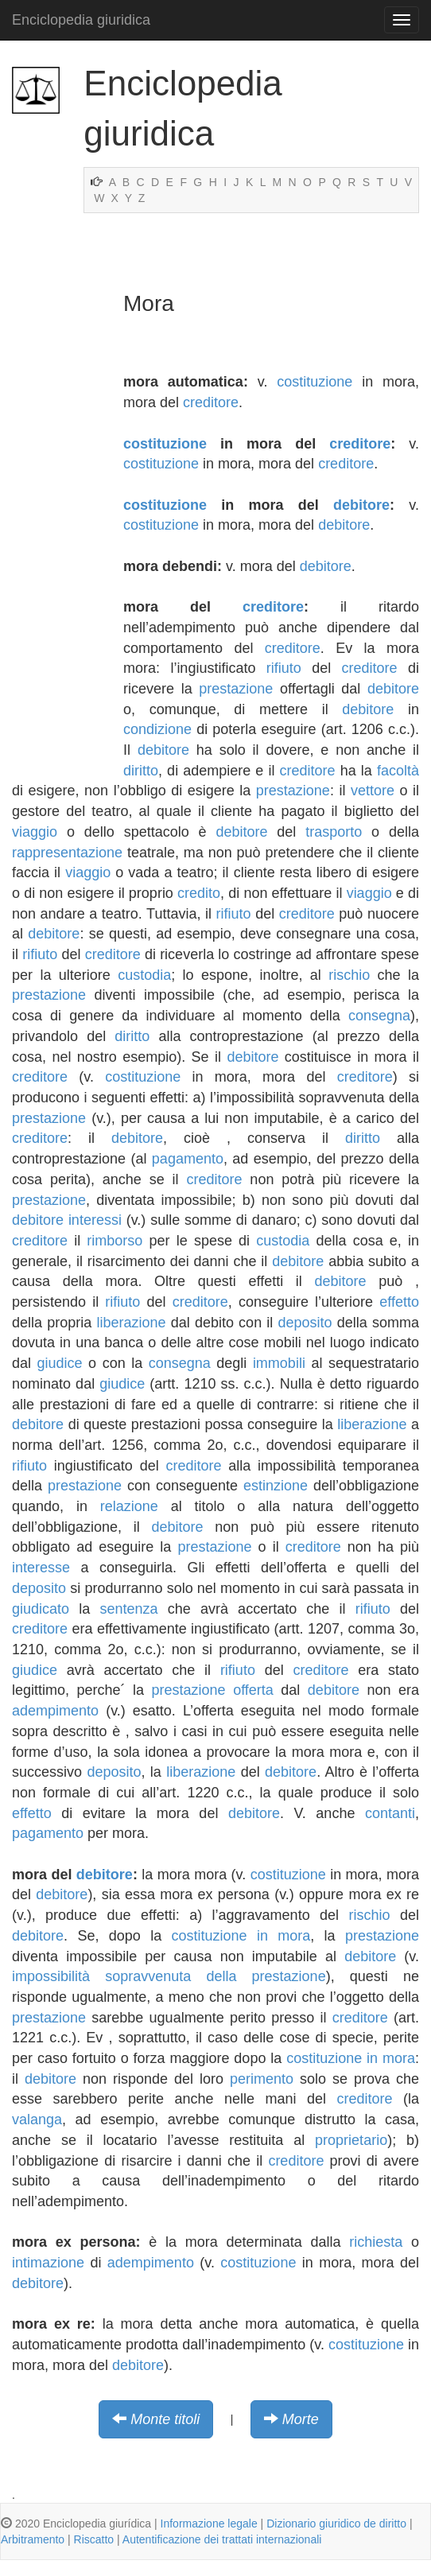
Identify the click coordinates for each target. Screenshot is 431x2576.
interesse (41, 1568)
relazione (129, 1506)
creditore (211, 402)
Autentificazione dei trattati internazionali (222, 2539)
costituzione (314, 382)
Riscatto (94, 2539)
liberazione (130, 1323)
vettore (372, 790)
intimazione (48, 2263)
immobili (279, 1363)
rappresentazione (67, 853)
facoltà (398, 771)
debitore (361, 505)
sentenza (128, 1609)
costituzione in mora (241, 1936)
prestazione (236, 689)
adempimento (55, 1711)
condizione (157, 729)
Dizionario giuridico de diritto (336, 2523)
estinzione (275, 1486)
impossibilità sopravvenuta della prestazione (169, 1976)
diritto (140, 771)
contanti (390, 1813)
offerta (253, 1690)
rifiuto (283, 668)
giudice (60, 1363)
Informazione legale (209, 2523)
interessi (95, 1220)
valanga (37, 2119)
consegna (379, 1016)
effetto (399, 1302)
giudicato (40, 1609)
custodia (144, 975)
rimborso (114, 1241)
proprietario (351, 2140)
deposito (305, 1323)
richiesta (375, 2242)
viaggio (34, 832)
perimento (261, 2079)
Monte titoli (165, 2419)
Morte (300, 2419)
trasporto (333, 832)
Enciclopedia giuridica (81, 20)
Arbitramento (32, 2539)
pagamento (187, 1159)
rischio (349, 975)
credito (198, 893)
